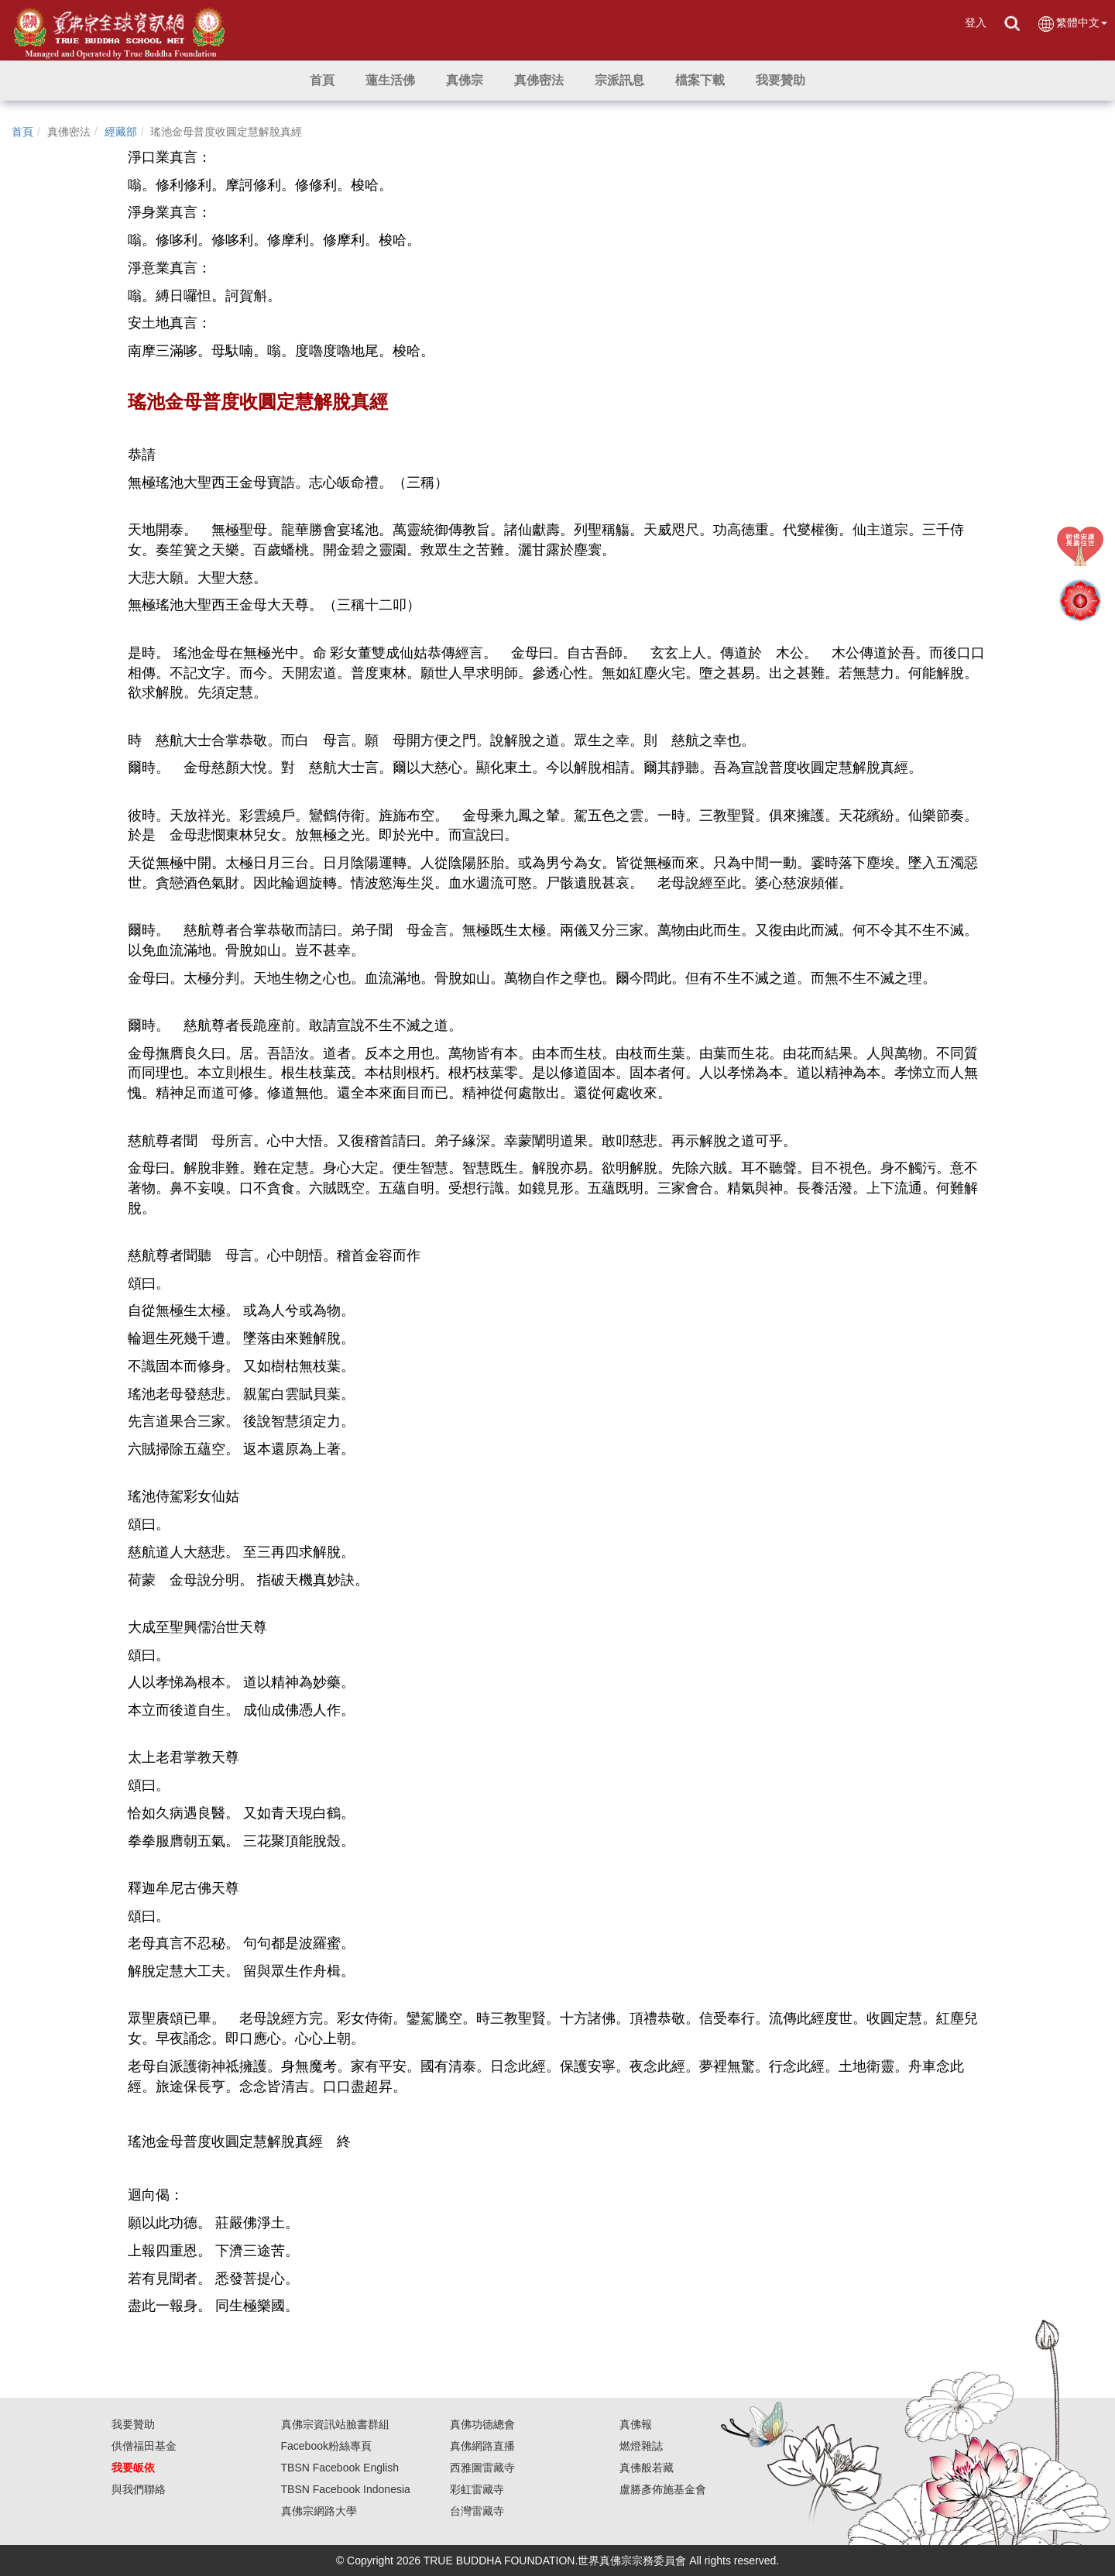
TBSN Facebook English (340, 2467)
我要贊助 (133, 2424)
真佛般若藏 (646, 2467)
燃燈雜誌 (641, 2446)
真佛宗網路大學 (319, 2511)
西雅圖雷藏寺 (482, 2467)
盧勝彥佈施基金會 (662, 2489)
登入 (975, 22)
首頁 (22, 131)
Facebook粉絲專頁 (326, 2446)
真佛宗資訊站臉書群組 (335, 2424)
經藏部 (121, 131)
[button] (390, 80)
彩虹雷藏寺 (477, 2489)
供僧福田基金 (144, 2446)
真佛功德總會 (482, 2424)
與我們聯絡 (139, 2489)
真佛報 (635, 2424)
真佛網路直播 (482, 2446)
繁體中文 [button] (1072, 23)
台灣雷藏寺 (477, 2511)
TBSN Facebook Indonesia (345, 2489)
